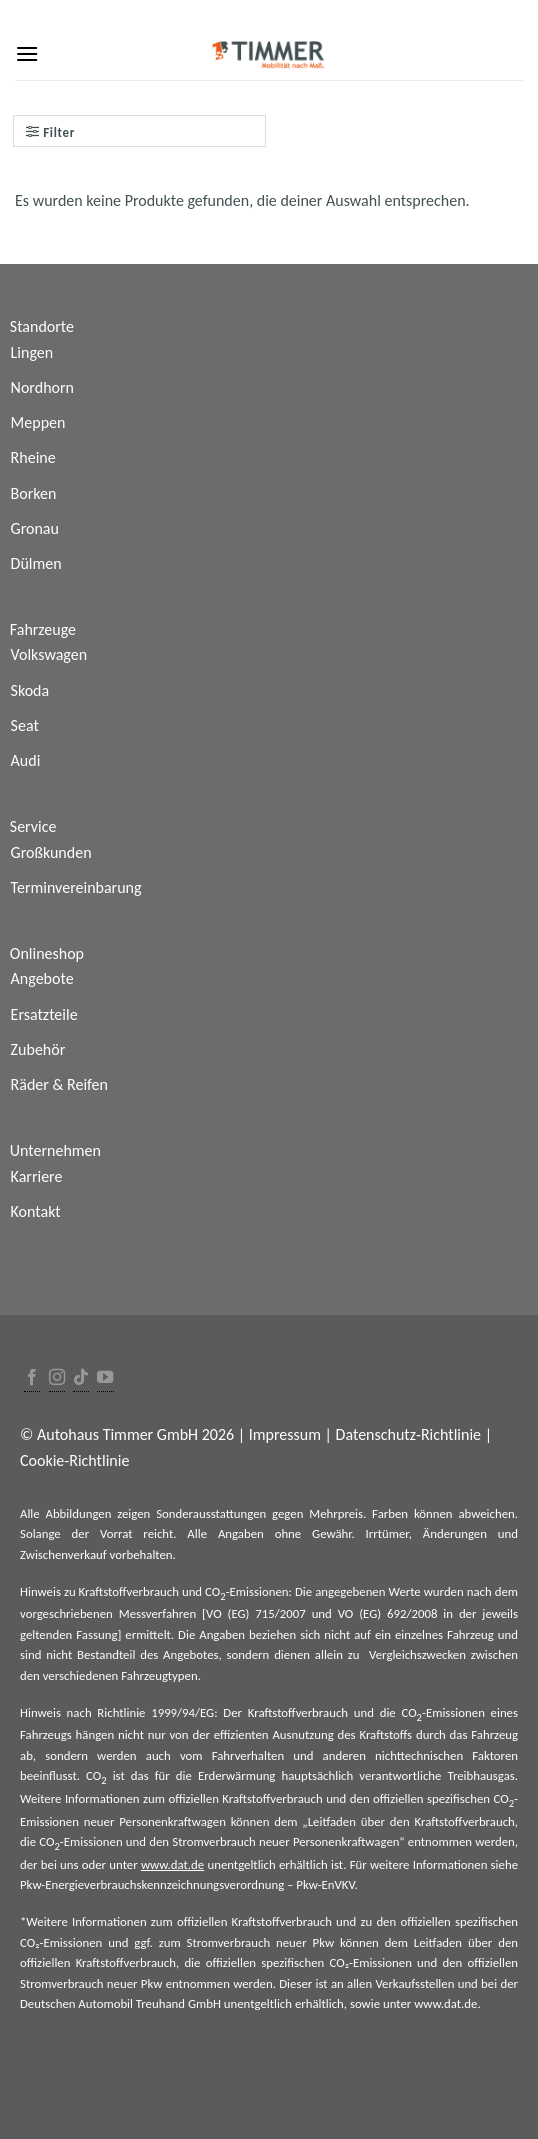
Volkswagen (49, 654)
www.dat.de (172, 1864)
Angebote (42, 978)
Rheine (33, 457)
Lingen (32, 352)
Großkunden (51, 852)
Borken (34, 493)
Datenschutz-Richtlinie (408, 1434)
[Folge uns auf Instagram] (57, 1378)
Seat (25, 725)
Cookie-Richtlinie (74, 1460)
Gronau (35, 528)
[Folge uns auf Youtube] (105, 1378)
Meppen (38, 422)
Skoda (30, 690)
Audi (26, 760)
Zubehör (38, 1049)
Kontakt (36, 1211)
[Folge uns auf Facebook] (32, 1378)
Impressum (285, 1434)
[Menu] (27, 53)
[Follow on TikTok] (81, 1378)
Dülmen (36, 563)
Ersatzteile (44, 1014)
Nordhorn (42, 387)
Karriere (37, 1176)
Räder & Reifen (59, 1084)
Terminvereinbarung (76, 887)
